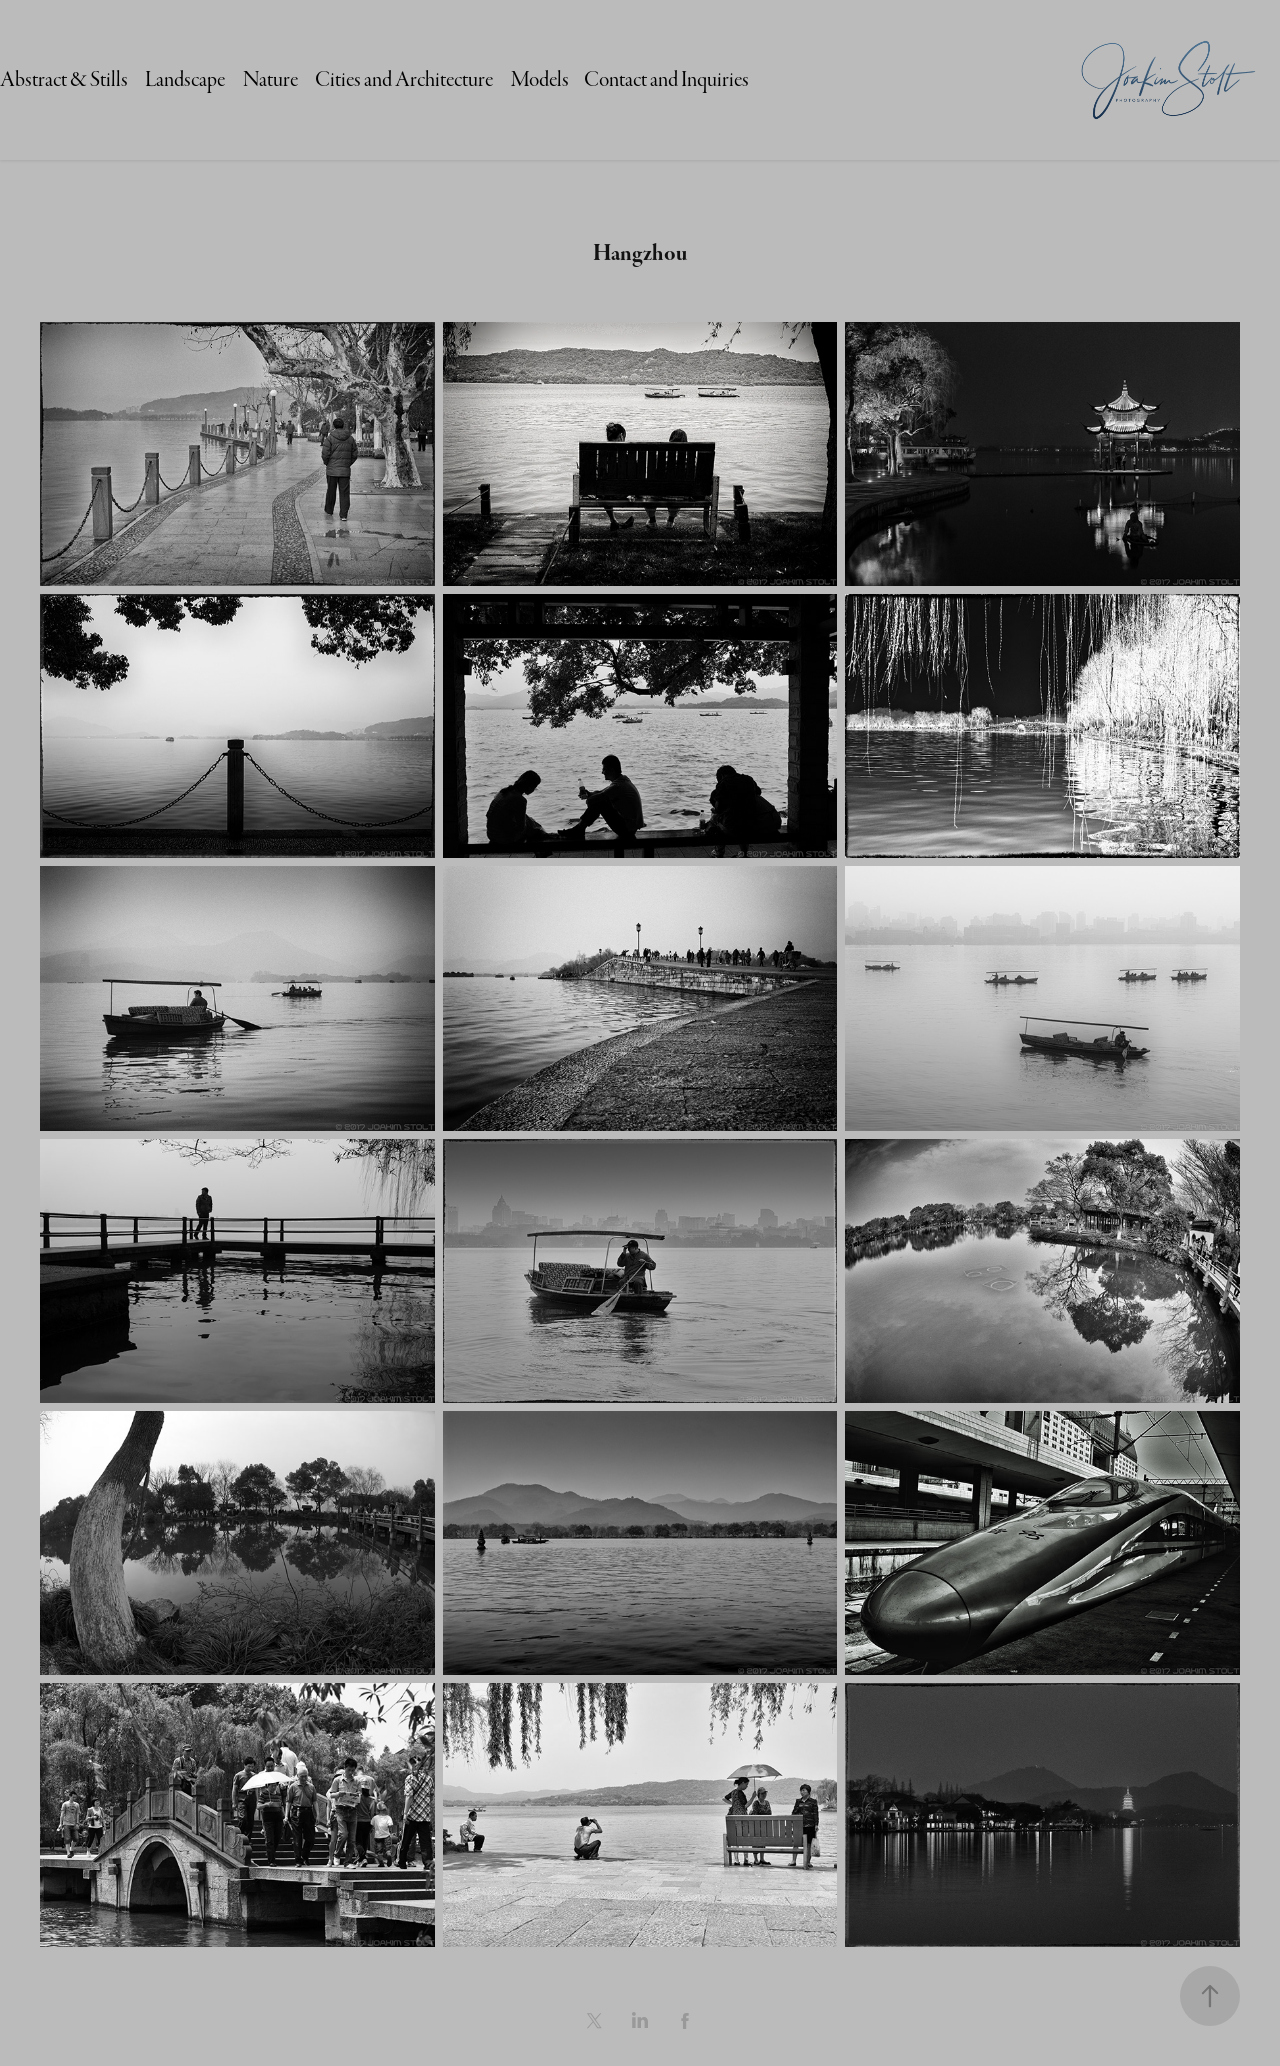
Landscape (185, 79)
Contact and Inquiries (666, 79)
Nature (270, 79)
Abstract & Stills (64, 79)
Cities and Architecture (404, 79)
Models (540, 79)
